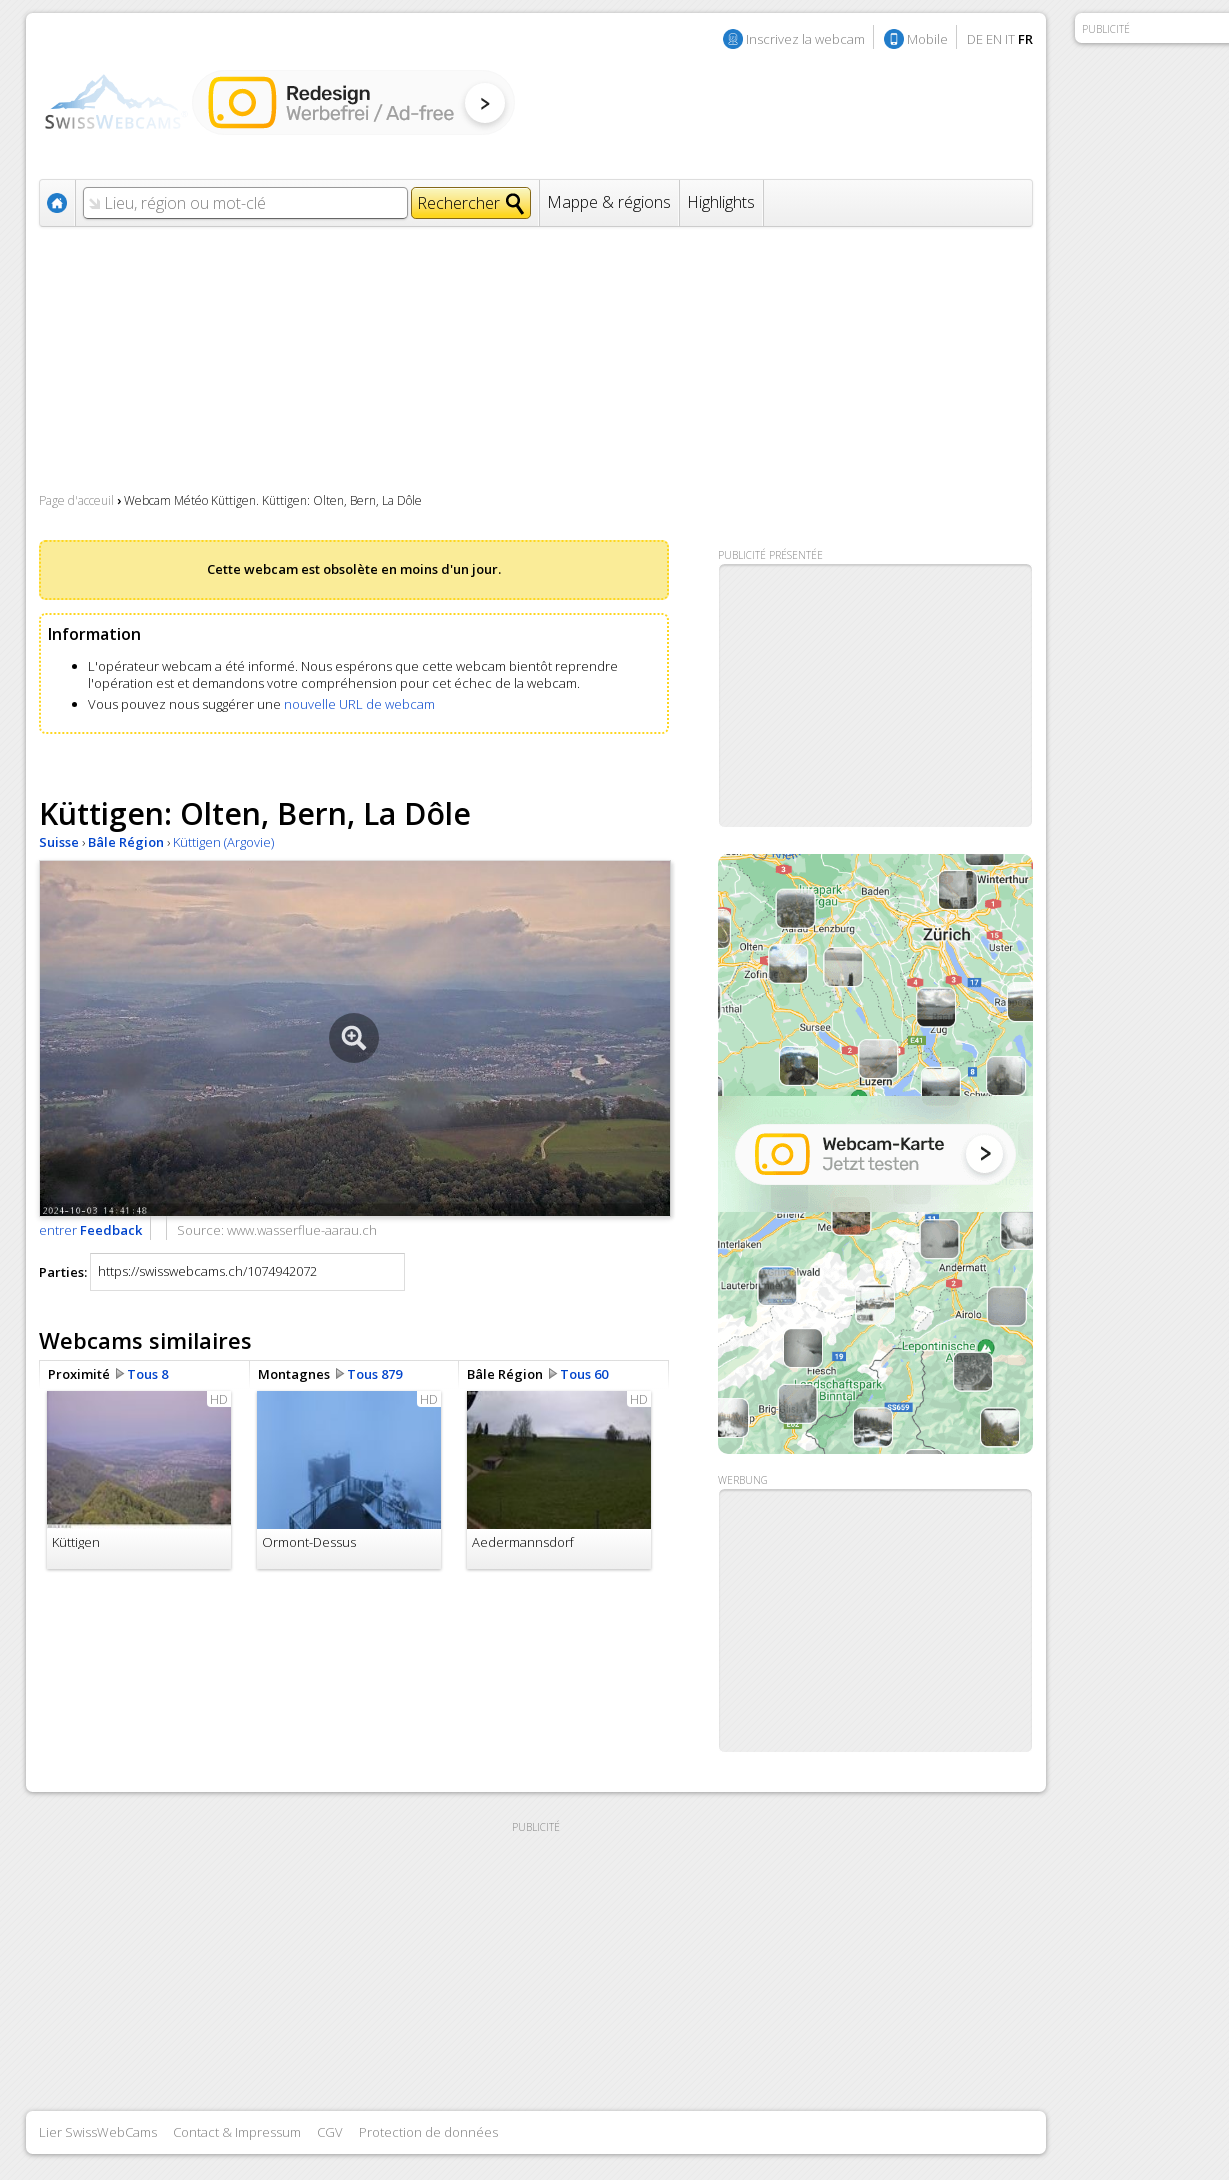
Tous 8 (147, 1374)
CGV (330, 2132)
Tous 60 (584, 1374)
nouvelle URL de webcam (359, 704)
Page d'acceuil (76, 500)
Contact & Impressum (237, 2132)
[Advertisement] (876, 1621)
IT (1010, 39)
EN (994, 39)
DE (975, 39)
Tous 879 (374, 1374)
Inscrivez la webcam (805, 39)
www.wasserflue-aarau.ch (302, 1230)
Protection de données (428, 2132)
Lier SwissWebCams (98, 2132)
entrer (90, 1230)
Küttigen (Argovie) (223, 842)
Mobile (927, 39)
